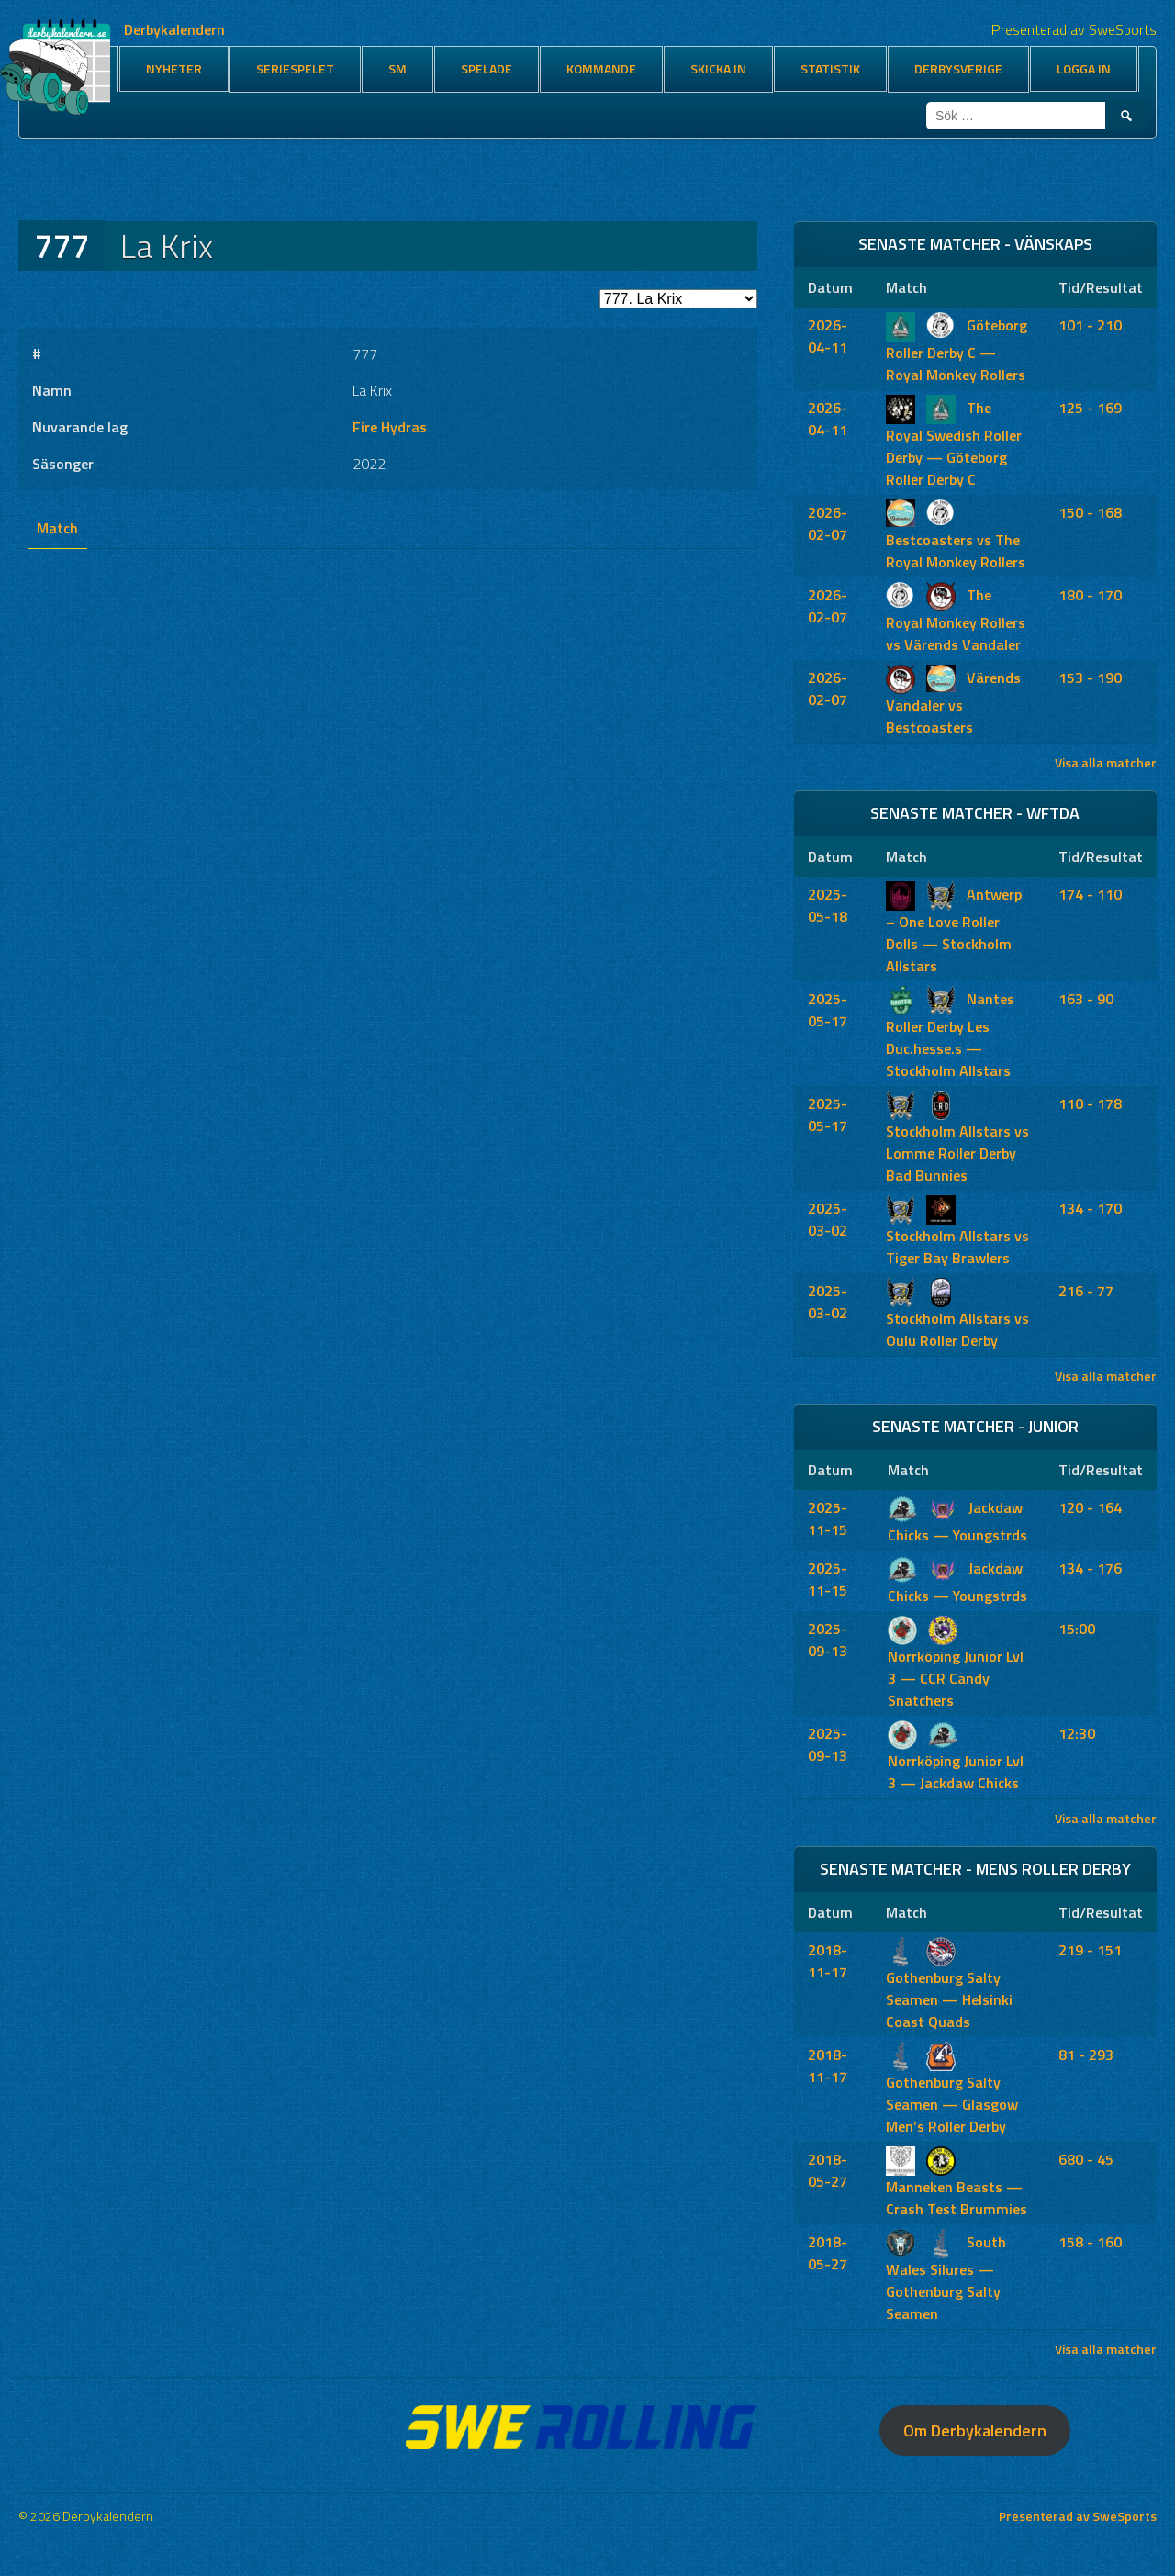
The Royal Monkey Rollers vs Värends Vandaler (955, 619)
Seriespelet (295, 68)
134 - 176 (1090, 1568)
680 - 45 (1085, 2159)
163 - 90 (1085, 999)
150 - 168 (1090, 512)
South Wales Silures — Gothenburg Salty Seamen (946, 2277)
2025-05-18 (827, 905)
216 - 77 (1085, 1291)
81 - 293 (1085, 2055)
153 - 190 (1090, 677)
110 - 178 (1090, 1103)
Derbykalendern (174, 29)
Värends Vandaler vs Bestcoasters (953, 702)
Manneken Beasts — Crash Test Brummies (956, 2184)
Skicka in (718, 68)
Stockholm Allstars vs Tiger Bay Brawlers (957, 1233)
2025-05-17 (827, 1010)
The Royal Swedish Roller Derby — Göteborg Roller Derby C (954, 443)
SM (397, 68)
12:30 (1076, 1733)
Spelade (486, 68)
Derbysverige (958, 68)
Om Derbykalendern (974, 2430)
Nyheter (174, 68)
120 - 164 (1090, 1507)
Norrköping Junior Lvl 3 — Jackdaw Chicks (956, 1758)
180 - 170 (1090, 595)
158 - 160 (1090, 2242)
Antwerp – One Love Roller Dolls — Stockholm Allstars (954, 930)
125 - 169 (1090, 408)
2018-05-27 (827, 2170)
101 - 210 (1090, 325)
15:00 (1076, 1629)
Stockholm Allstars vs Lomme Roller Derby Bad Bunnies (957, 1139)
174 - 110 (1090, 894)
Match (57, 528)
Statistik (830, 68)
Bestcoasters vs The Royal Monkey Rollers (955, 537)
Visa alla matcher (1106, 762)
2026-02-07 (827, 523)
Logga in (1084, 68)
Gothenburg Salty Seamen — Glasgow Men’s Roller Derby (952, 2090)
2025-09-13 (827, 1640)
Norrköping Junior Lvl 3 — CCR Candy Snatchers (956, 1664)
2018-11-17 (827, 1961)
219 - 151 (1090, 1950)
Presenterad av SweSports (1078, 2516)
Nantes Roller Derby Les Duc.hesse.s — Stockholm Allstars (950, 1034)
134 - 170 (1090, 1208)
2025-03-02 (827, 1219)
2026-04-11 (827, 336)
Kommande (601, 68)
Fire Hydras (389, 427)
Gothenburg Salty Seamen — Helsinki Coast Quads (949, 1986)
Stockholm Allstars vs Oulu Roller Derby (957, 1315)
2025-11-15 (827, 1518)
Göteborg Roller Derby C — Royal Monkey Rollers (956, 350)
